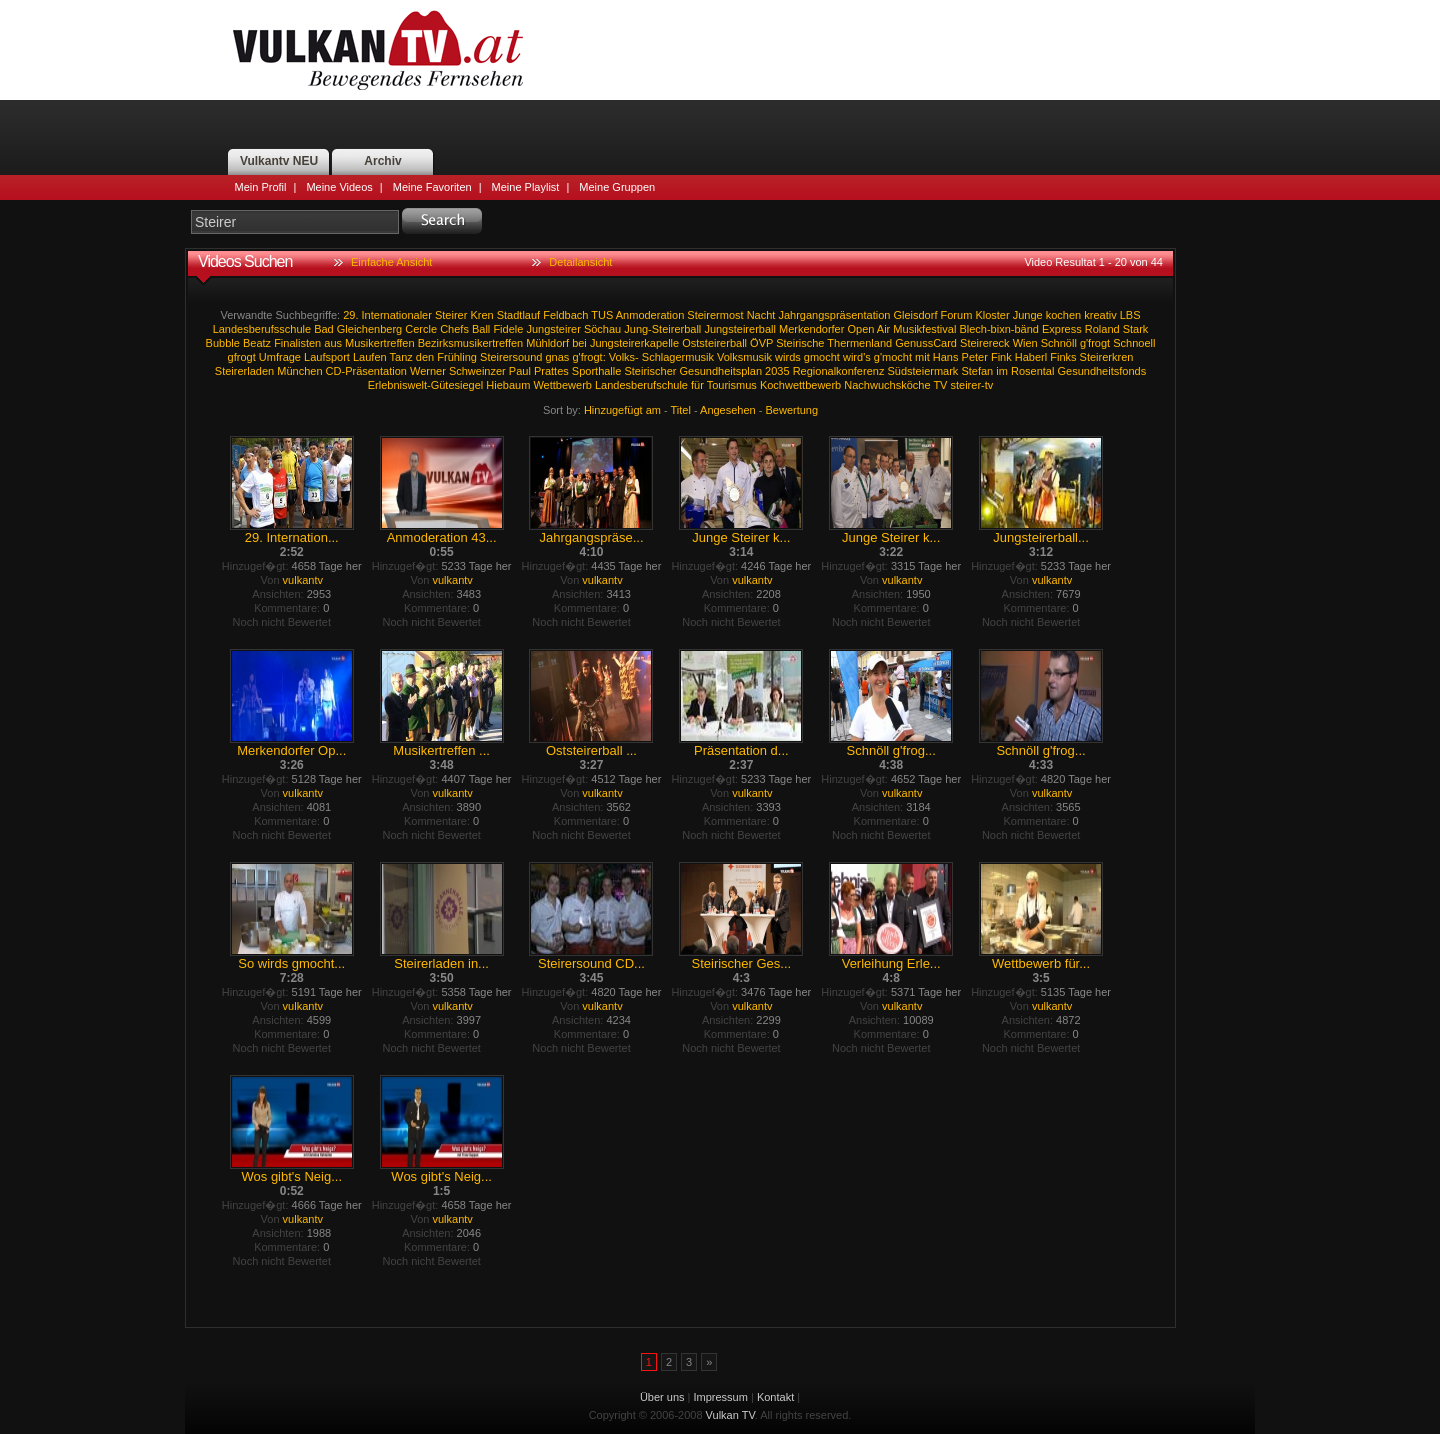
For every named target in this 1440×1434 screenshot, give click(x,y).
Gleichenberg (369, 329)
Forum (957, 315)
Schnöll (1059, 343)
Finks (1063, 357)
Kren (481, 315)
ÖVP (761, 343)
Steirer (451, 315)
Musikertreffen (380, 343)
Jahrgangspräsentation (834, 315)
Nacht (761, 315)
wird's (857, 357)
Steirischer (650, 371)
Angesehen (728, 410)
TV (940, 385)
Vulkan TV (378, 50)
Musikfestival (924, 329)
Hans (946, 357)
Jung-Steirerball (662, 329)
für (697, 385)
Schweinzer (477, 371)
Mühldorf (547, 343)
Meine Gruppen (617, 187)
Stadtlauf (518, 315)
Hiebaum (508, 385)
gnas (558, 357)
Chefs (454, 329)
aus (333, 343)
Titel (681, 410)
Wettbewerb (562, 385)
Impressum (721, 1397)
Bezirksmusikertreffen (471, 343)
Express (1062, 329)
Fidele (508, 329)
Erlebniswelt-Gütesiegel (426, 385)
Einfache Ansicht (391, 262)
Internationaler (397, 315)
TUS (602, 315)
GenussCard (926, 343)
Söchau (602, 329)
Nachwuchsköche (887, 385)
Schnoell (1134, 343)
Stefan (977, 371)
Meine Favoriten (432, 187)
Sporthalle (597, 371)
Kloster (992, 315)
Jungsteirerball (740, 329)
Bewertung (792, 410)
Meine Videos (339, 187)
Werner (428, 371)
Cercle (421, 329)
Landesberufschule (641, 385)
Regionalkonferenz (839, 371)
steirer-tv (972, 385)
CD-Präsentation (366, 371)
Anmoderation (650, 315)
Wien (1025, 343)
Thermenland (859, 343)
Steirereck (985, 343)
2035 (777, 371)
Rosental (1032, 371)
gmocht (822, 357)
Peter (975, 357)
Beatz (257, 343)
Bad (324, 329)
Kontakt (775, 1397)
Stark (1136, 329)
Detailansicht (580, 262)
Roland (1102, 329)
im (1002, 371)
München (299, 371)
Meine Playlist (526, 187)
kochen (1063, 315)
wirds (788, 357)
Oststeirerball (714, 343)
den (425, 357)
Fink (1001, 357)
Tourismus (732, 385)
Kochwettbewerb (800, 385)
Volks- (624, 357)
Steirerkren (1107, 357)
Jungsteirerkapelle (634, 343)
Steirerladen (244, 371)
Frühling (457, 357)
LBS (1130, 315)
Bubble (223, 343)
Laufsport (327, 357)
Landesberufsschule (262, 329)
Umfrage (280, 357)
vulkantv (303, 580)
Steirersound (511, 357)
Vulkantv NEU (279, 161)
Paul (520, 371)
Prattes (551, 371)
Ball (481, 329)
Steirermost (715, 315)
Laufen (370, 357)
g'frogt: (588, 357)
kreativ (1100, 315)
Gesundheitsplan (720, 371)
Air (883, 329)
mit (922, 357)
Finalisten (297, 343)
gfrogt (242, 357)
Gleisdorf (915, 315)
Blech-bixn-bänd (999, 329)
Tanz (401, 357)
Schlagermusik (678, 357)
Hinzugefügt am (622, 410)
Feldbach (565, 315)
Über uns (662, 1397)
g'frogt (1095, 343)
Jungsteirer (553, 329)
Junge (1028, 315)
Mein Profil (261, 187)
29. (350, 315)
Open (860, 329)
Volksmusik (744, 357)
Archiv (382, 161)
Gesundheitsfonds (1101, 371)
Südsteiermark (922, 371)
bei (579, 343)
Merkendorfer (811, 329)
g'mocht (893, 357)
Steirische (800, 343)
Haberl (1031, 357)
